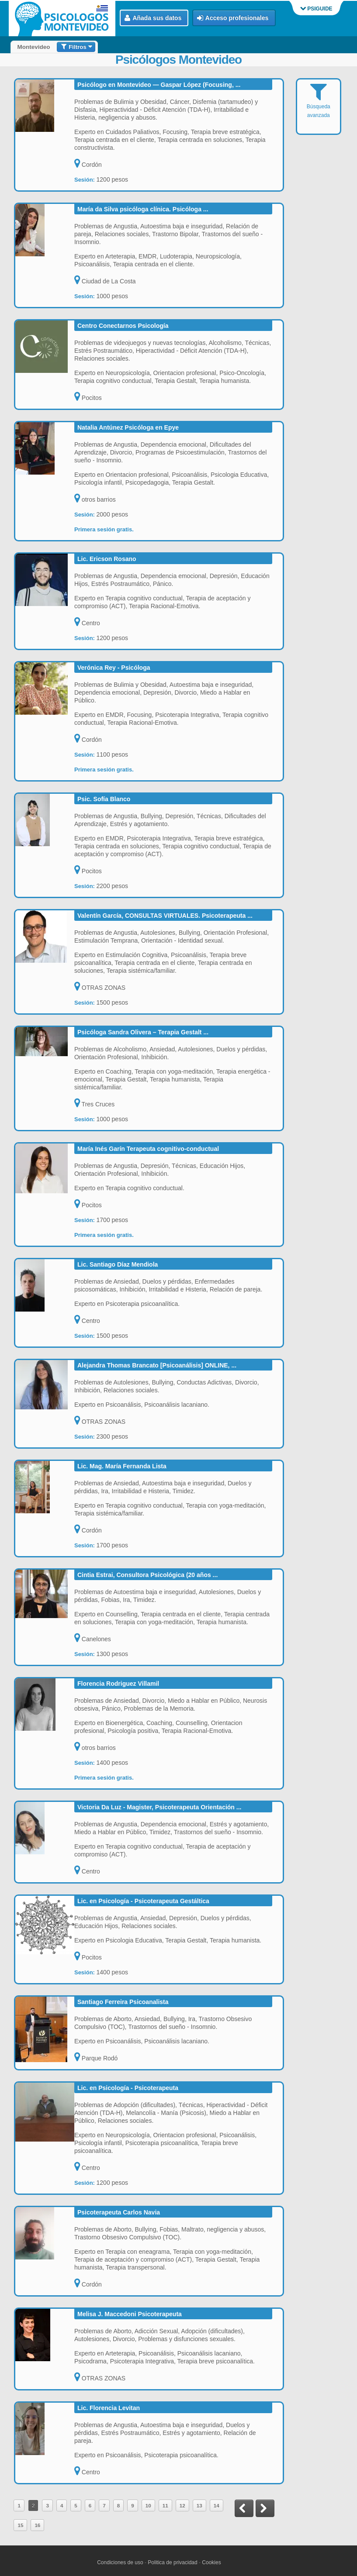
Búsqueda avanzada (318, 106)
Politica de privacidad (172, 2562)
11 (165, 2505)
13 (199, 2505)
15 (20, 2525)
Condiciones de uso (120, 2562)
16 (37, 2525)
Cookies (211, 2562)
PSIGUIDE (316, 9)
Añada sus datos (153, 18)
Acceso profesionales (233, 18)
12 (182, 2505)
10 (148, 2505)
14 (216, 2505)
